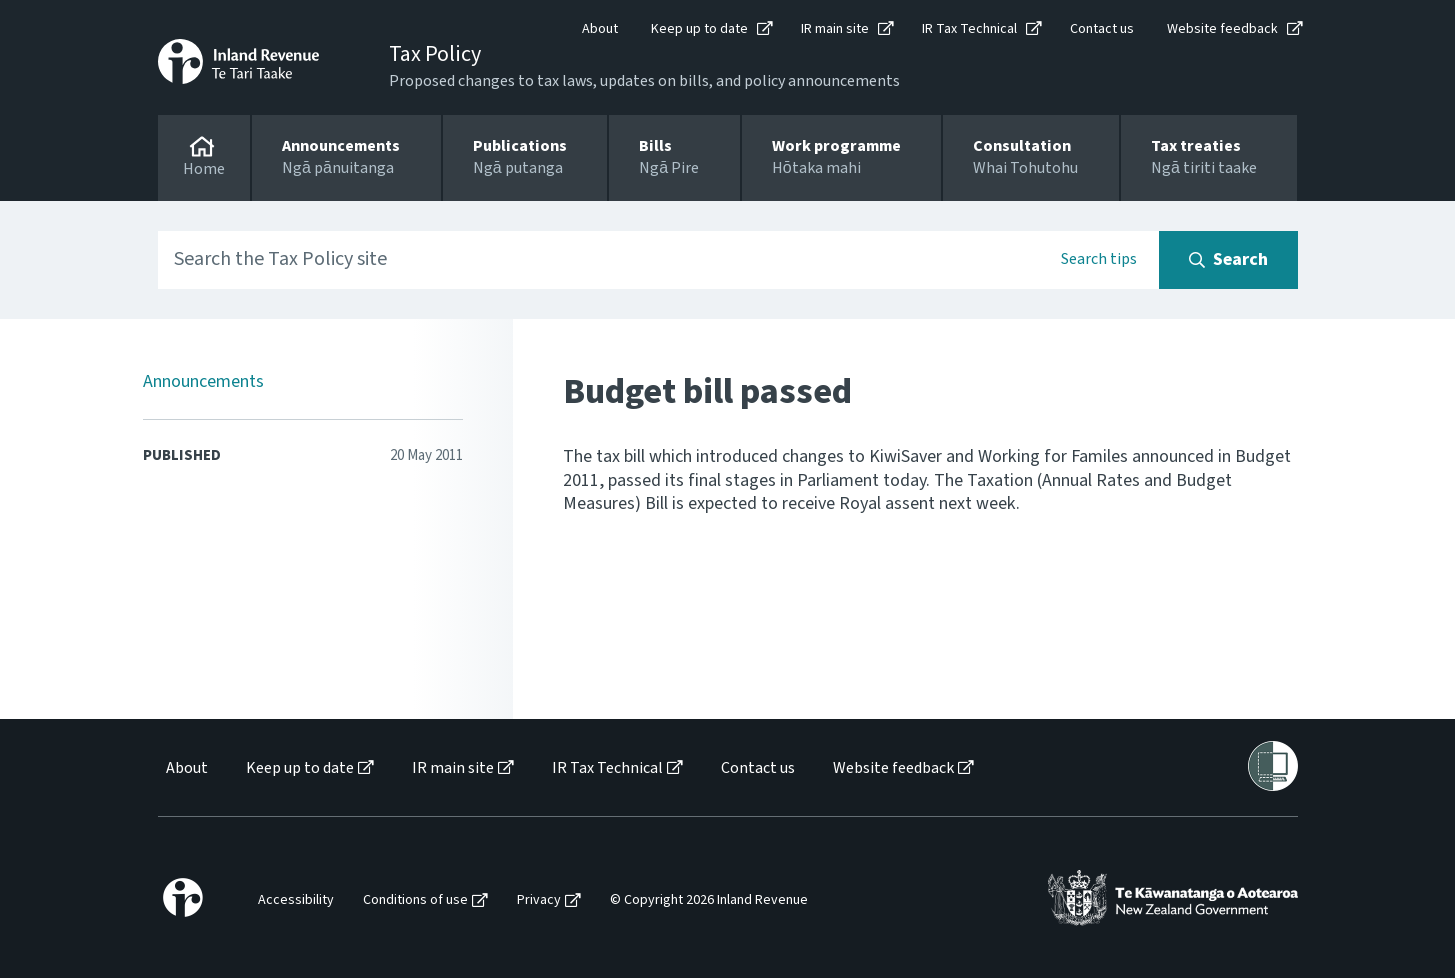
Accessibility (296, 900)
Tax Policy (435, 54)
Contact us (1102, 29)
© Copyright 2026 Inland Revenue (709, 900)
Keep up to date (699, 29)
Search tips (1099, 259)
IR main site (835, 29)
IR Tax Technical (969, 29)
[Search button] (1228, 260)
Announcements (203, 381)
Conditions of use (415, 900)
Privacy (539, 900)
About (600, 29)
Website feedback (1222, 29)
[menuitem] (185, 768)
